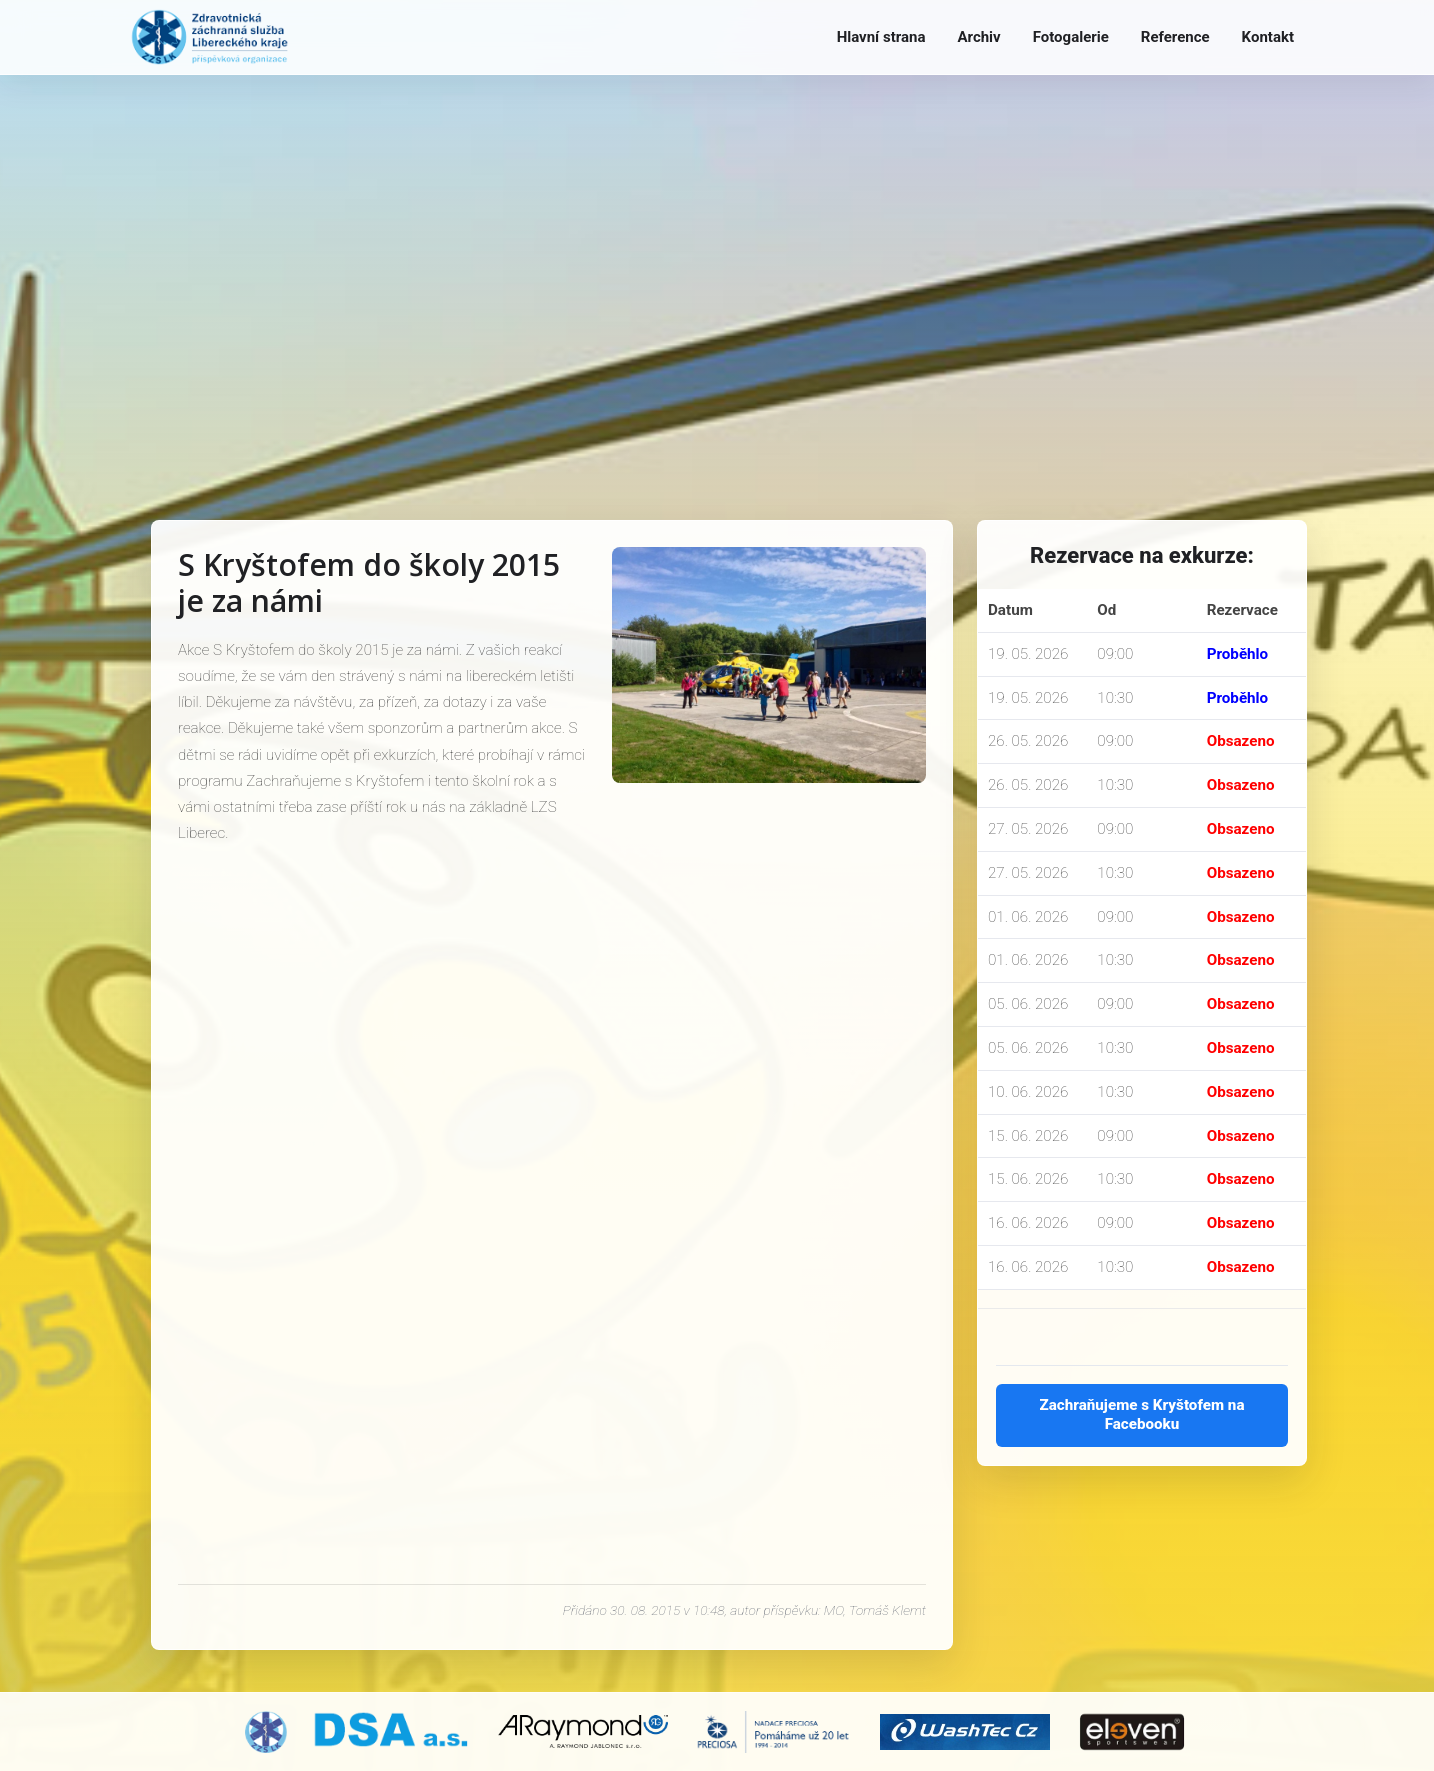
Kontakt (1268, 37)
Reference (1175, 37)
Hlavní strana (881, 37)
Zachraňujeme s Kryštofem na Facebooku (1141, 1415)
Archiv (978, 37)
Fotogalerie (1071, 37)
